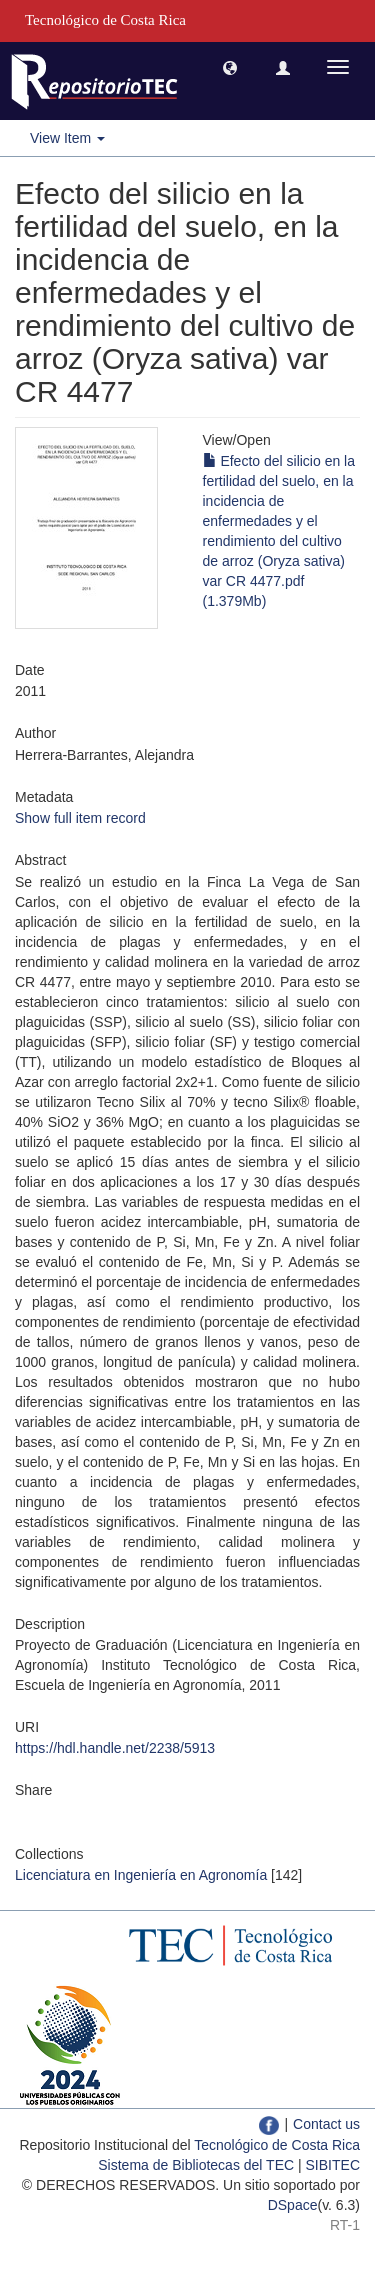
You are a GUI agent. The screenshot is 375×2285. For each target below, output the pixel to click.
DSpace (293, 2205)
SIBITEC (333, 2165)
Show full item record (80, 818)
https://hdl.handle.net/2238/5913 (115, 1748)
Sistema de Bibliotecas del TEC (196, 2165)
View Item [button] (67, 138)
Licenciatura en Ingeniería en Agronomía (141, 1875)
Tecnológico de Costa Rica (277, 2145)
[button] (230, 67)
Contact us (326, 2124)
